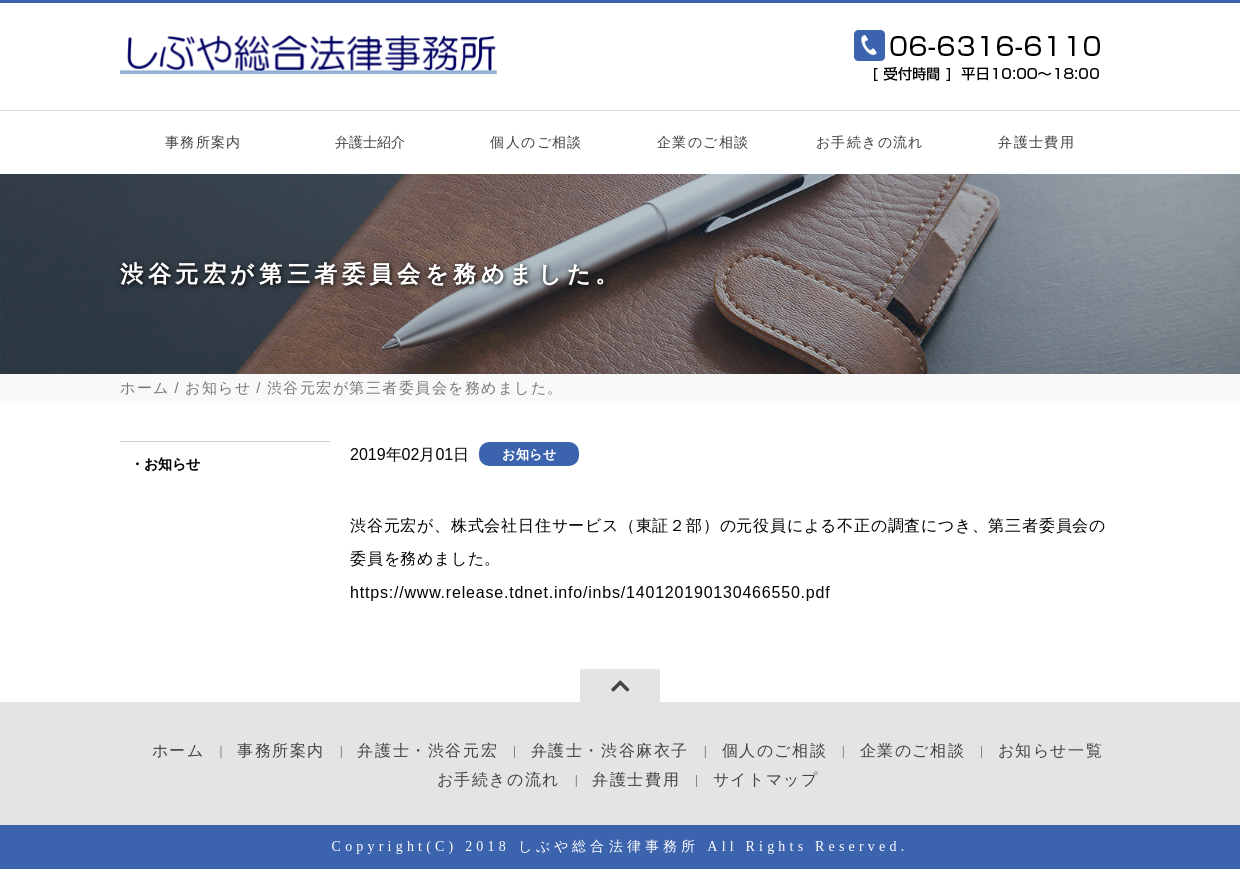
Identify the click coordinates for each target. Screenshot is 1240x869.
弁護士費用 (1036, 142)
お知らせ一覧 (1051, 750)
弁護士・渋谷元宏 (427, 750)
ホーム (145, 387)
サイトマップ (766, 779)
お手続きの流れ (870, 142)
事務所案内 (203, 142)
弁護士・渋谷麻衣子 (610, 750)
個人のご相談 (536, 142)
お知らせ (218, 387)
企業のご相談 (703, 142)
